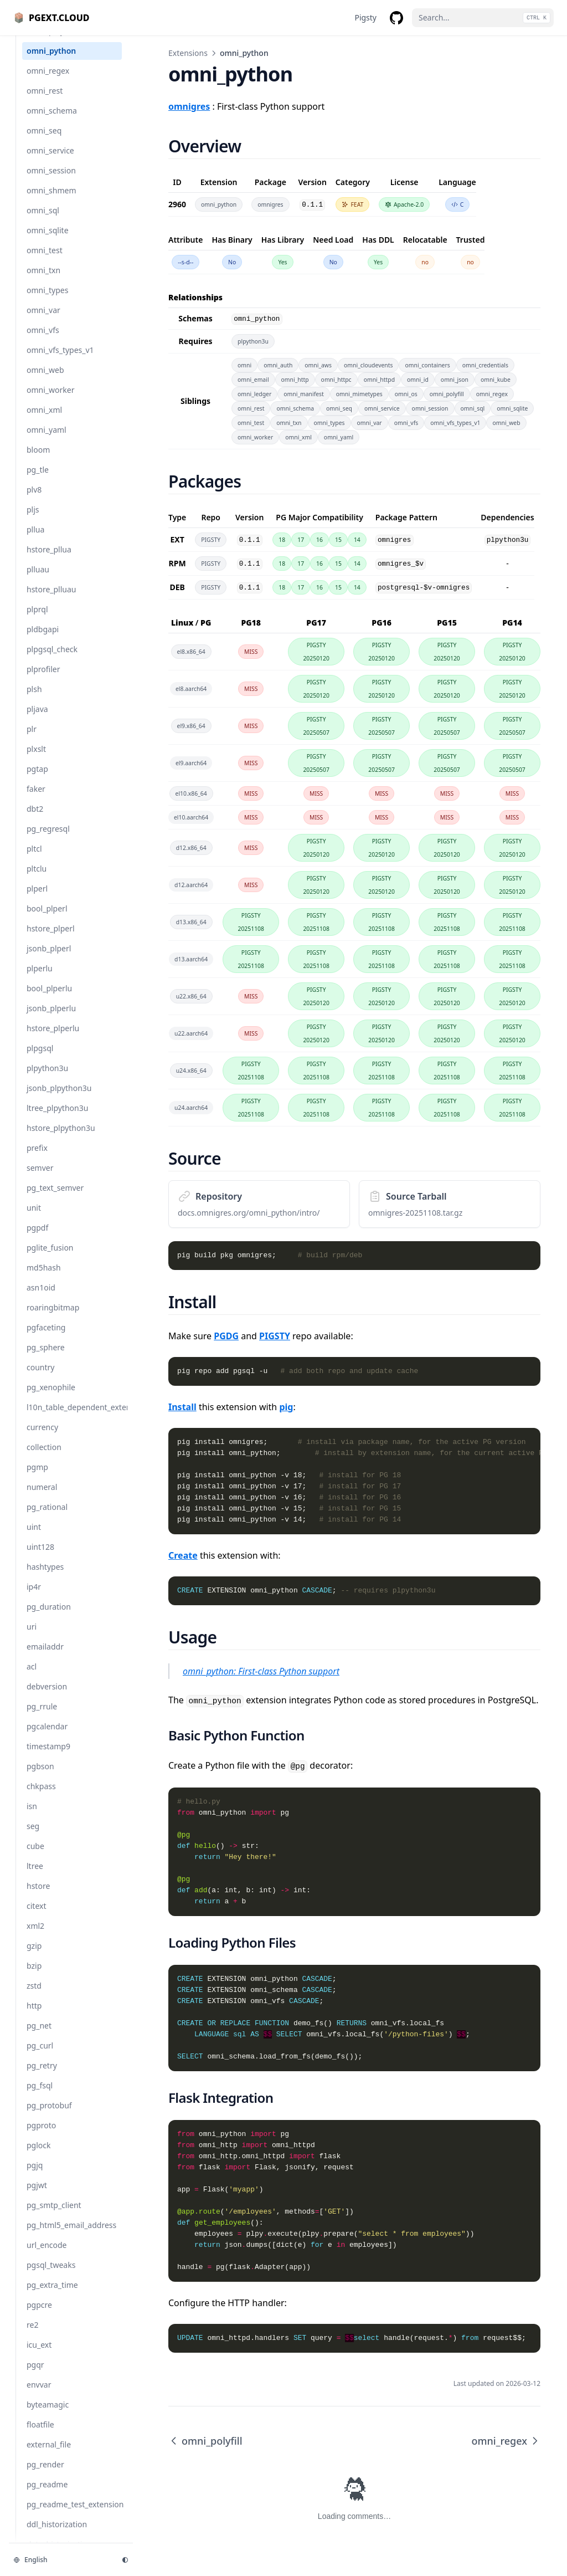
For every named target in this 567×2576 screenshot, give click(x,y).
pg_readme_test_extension (74, 2515)
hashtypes (45, 1578)
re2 (32, 2336)
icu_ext (39, 2355)
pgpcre (39, 2316)
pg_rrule (42, 1717)
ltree (35, 1877)
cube (35, 1857)
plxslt (36, 760)
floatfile (40, 2435)
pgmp (37, 1478)
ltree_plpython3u (57, 1119)
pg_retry (42, 2076)
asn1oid (41, 1298)
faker (36, 800)
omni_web (45, 381)
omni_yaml (46, 441)
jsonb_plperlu (51, 1019)
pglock (39, 2156)
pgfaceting (46, 1338)
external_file (49, 2455)
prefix (37, 1159)
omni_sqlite (48, 241)
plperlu (40, 979)
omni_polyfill (50, 42)
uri (32, 1637)
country (40, 1378)
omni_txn (43, 281)
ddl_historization (57, 2535)
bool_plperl (47, 919)
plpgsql (40, 1059)
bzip (34, 1976)
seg (33, 1837)
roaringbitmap (53, 1318)
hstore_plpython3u (61, 1139)
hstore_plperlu (53, 1039)
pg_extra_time (52, 2296)
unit (34, 1218)
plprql (37, 620)
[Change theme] (125, 2560)
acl (32, 1677)
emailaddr (45, 1657)
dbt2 (35, 820)
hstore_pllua (49, 560)
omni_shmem (51, 201)
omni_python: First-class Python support (261, 1671)
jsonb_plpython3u (59, 1099)
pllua (35, 540)
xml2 (35, 1937)
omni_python (51, 62)
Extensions (188, 53)
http (34, 2016)
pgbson (40, 1777)
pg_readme (47, 2495)
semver (40, 1179)
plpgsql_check (52, 660)
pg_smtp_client (54, 2216)
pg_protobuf (49, 2116)
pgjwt (37, 2196)
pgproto (41, 2136)
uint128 (40, 1558)
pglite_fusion (50, 1258)
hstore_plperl (51, 939)
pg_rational (47, 1518)
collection (44, 1458)
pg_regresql (48, 839)
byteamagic (48, 2415)
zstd (34, 1996)
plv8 (34, 500)
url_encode (47, 2256)
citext (36, 1917)
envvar (39, 2395)
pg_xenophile (51, 1398)
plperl (37, 899)
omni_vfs (43, 341)
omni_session (51, 181)
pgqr (35, 2375)
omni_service (50, 161)
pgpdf (37, 1238)
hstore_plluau (51, 600)
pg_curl (40, 2056)
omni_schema (52, 121)
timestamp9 (48, 1757)
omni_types (47, 301)
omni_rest (45, 101)
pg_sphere (46, 1358)
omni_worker (50, 401)
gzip (34, 1957)
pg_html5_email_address (71, 2236)
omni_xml (44, 421)
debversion (47, 1697)
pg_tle (38, 480)
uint (34, 1538)
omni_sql (43, 221)
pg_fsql (40, 2096)
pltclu (37, 879)
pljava (37, 720)
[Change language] (61, 2560)
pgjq (35, 2176)
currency (42, 1438)
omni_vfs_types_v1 (60, 361)
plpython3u (47, 1079)
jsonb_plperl (49, 959)
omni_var (43, 321)
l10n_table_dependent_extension (74, 1418)
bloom (38, 460)
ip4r (34, 1597)
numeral (42, 1498)
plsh (34, 700)
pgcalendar (47, 1737)
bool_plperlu (49, 999)
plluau (38, 580)
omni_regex (48, 81)
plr (32, 740)
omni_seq (44, 141)
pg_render (45, 2475)
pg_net (39, 2036)
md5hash (44, 1278)
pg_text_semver (55, 1199)
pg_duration (49, 1617)
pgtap (37, 780)
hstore (38, 1897)
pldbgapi (43, 640)
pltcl (34, 859)
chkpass (41, 1797)
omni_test (45, 261)
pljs (33, 520)
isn (32, 1817)
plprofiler (43, 680)
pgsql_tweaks (51, 2276)
